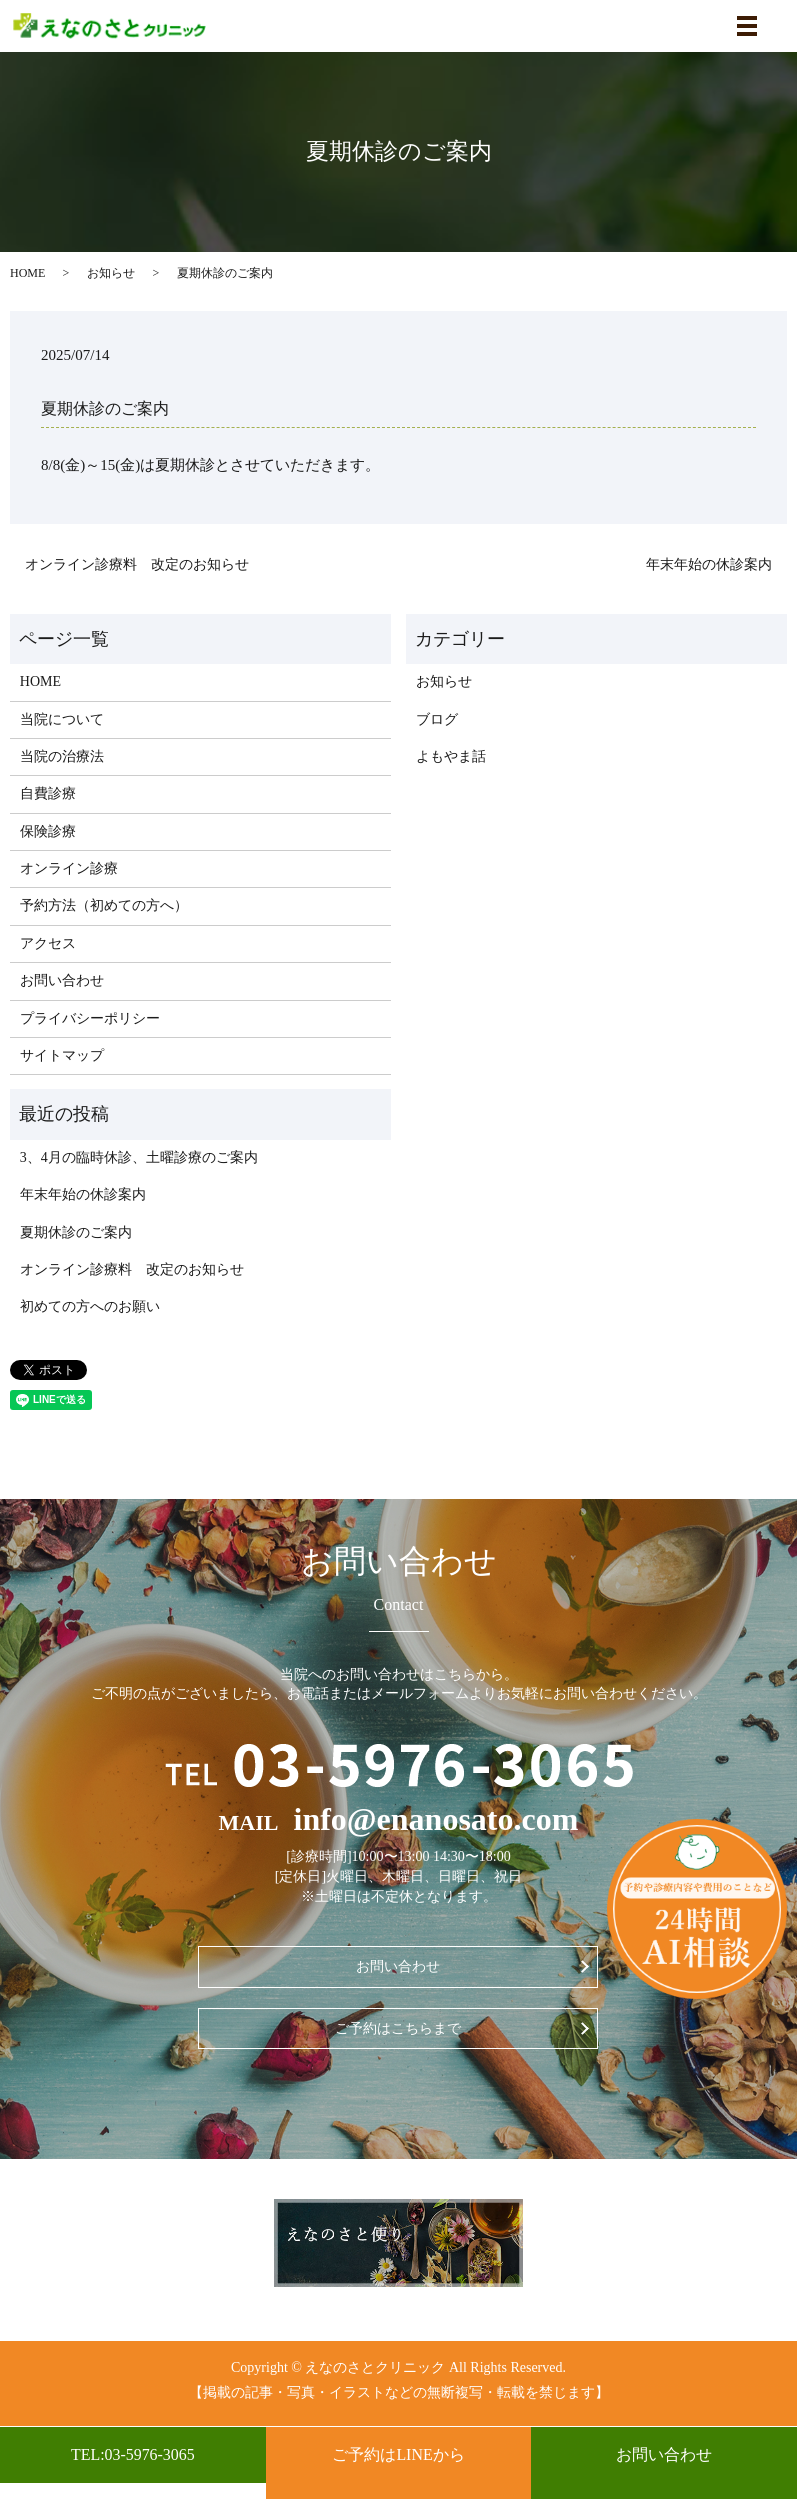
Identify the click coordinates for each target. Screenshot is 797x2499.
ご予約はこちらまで (398, 2028)
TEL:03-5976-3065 (133, 2454)
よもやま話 (451, 756)
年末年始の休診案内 (709, 564)
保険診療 (48, 831)
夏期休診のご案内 (76, 1232)
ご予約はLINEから (398, 2454)
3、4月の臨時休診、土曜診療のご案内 (139, 1157)
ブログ (437, 719)
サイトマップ (62, 1055)
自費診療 (48, 793)
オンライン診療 (69, 868)
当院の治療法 (62, 756)
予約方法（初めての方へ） (104, 905)
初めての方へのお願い (90, 1306)
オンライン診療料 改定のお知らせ (137, 564)
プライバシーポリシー (90, 1018)
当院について (62, 719)
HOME (27, 273)
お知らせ (111, 273)
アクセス (48, 943)
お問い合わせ (664, 2462)
